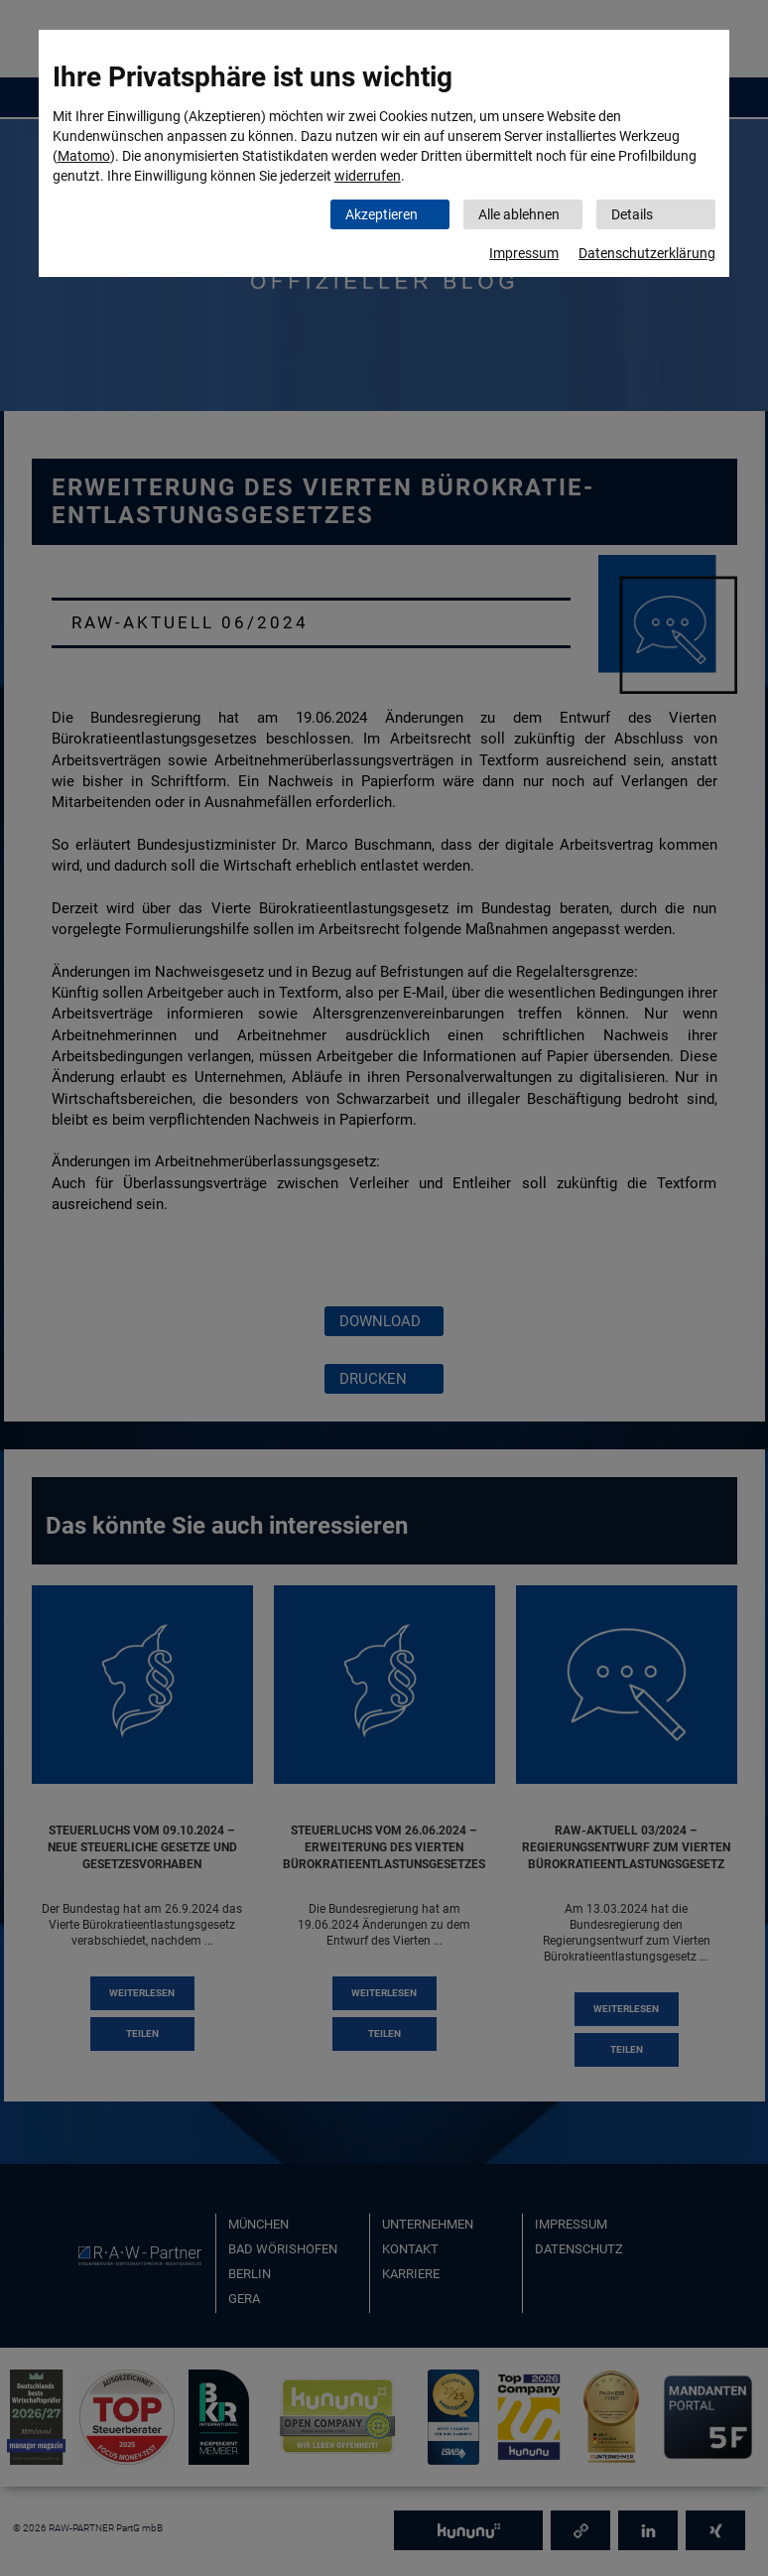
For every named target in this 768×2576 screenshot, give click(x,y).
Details (632, 214)
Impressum (524, 253)
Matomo (84, 156)
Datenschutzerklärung (646, 253)
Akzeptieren (381, 214)
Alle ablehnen (519, 214)
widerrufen (367, 176)
